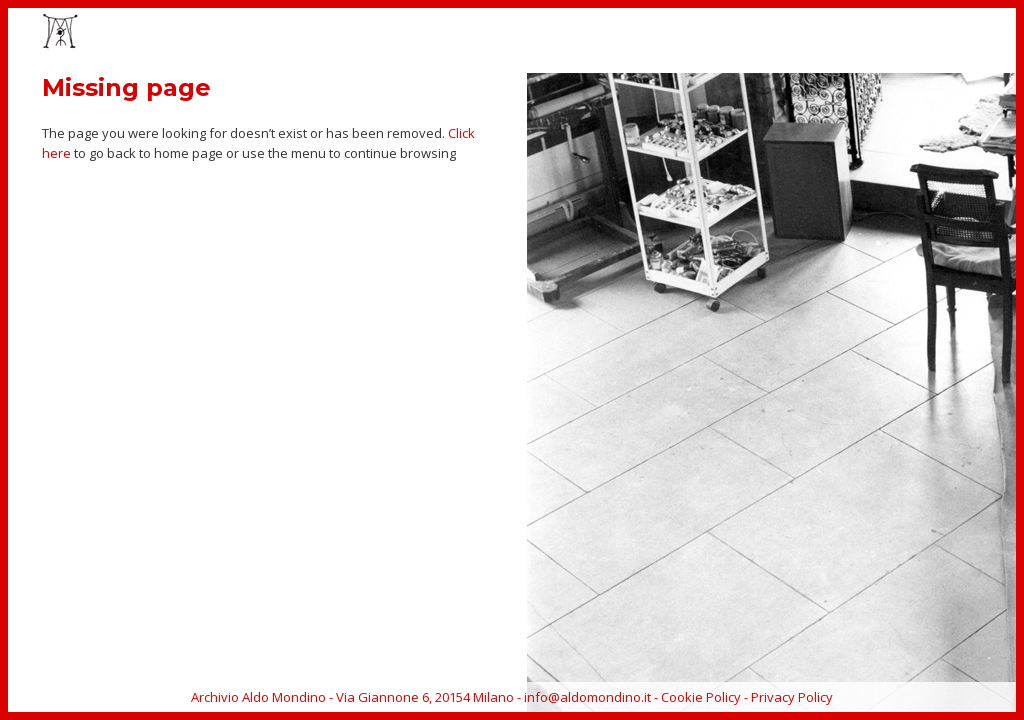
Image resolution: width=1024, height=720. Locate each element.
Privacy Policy (792, 697)
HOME (494, 33)
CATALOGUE (738, 33)
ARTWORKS (573, 33)
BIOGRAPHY (833, 33)
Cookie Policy (701, 697)
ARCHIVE (917, 33)
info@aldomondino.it (587, 697)
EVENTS (656, 33)
